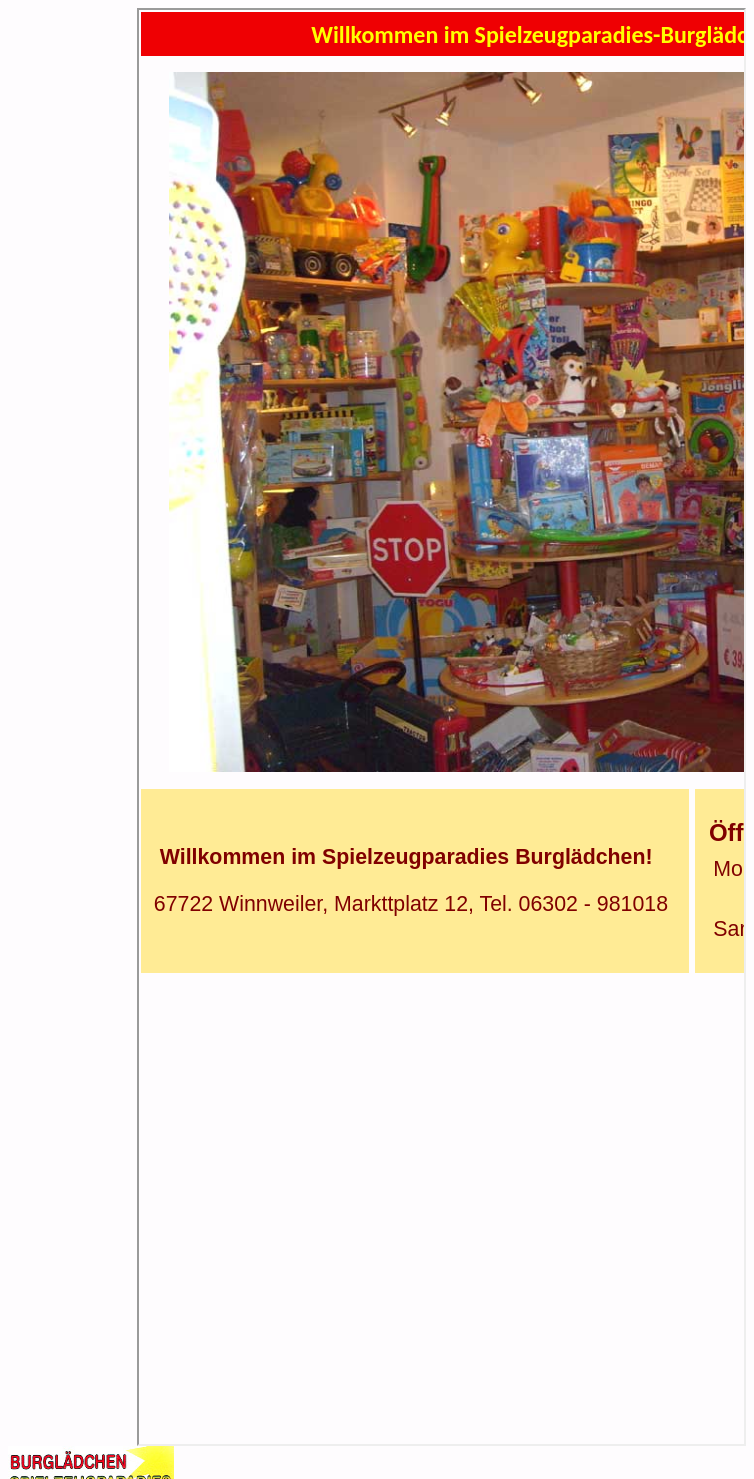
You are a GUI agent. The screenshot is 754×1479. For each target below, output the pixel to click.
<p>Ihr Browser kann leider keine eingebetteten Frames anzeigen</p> (441, 727)
